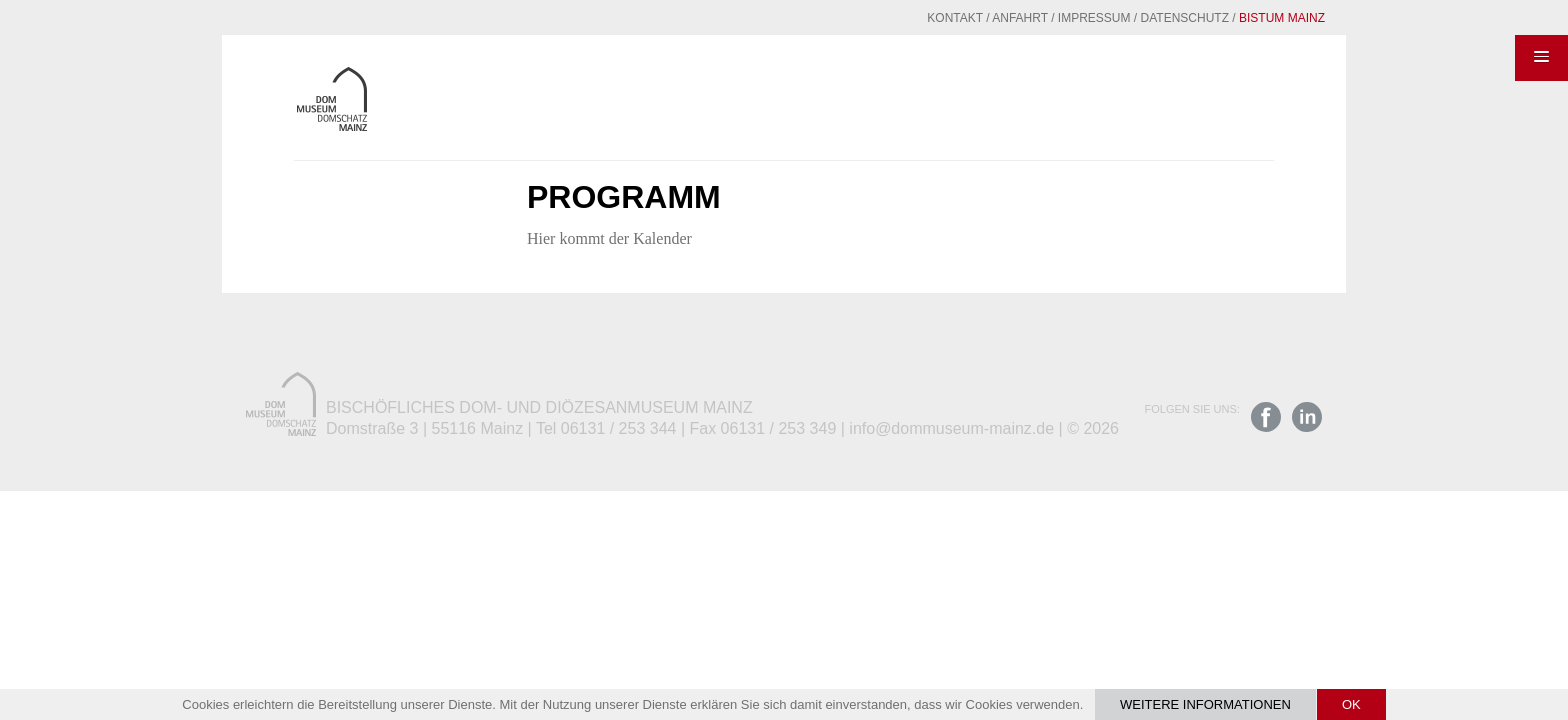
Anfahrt (971, 18)
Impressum (1045, 18)
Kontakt (906, 18)
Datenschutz (1136, 18)
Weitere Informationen (1205, 704)
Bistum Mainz (1233, 18)
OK (1351, 704)
